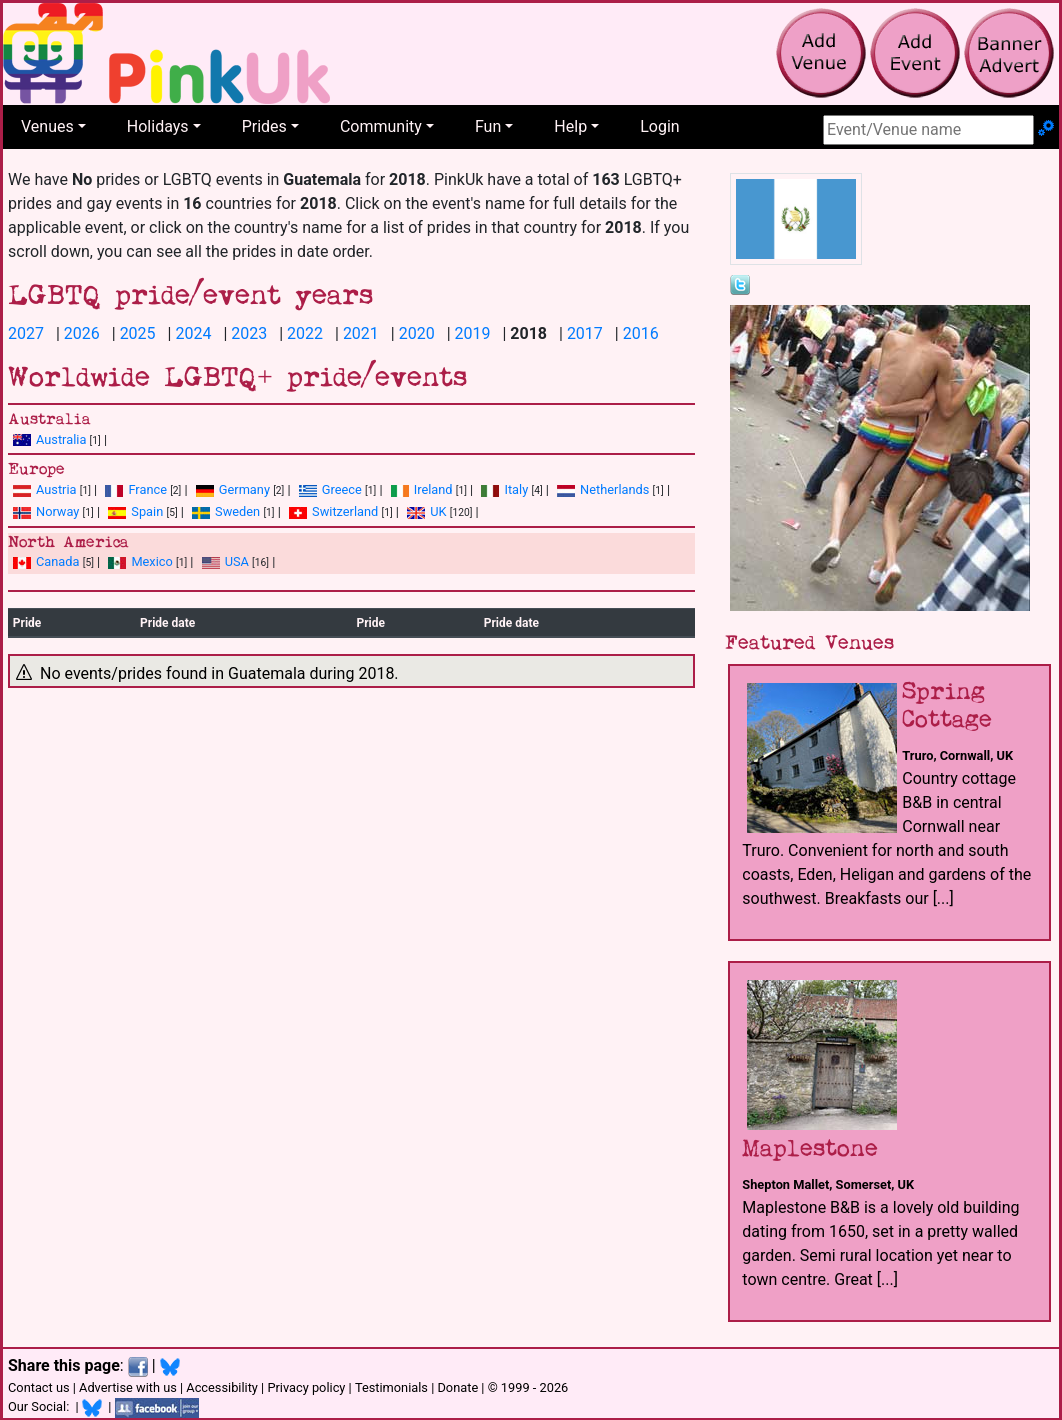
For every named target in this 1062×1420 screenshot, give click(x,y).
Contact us (39, 1387)
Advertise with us (128, 1387)
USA (225, 561)
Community (381, 126)
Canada (46, 561)
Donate (457, 1387)
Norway (46, 511)
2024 (193, 333)
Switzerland (333, 511)
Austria (45, 489)
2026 (82, 333)
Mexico (140, 561)
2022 (305, 333)
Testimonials (391, 1387)
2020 (417, 333)
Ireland (422, 489)
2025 (138, 333)
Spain (135, 511)
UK (426, 511)
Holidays (158, 126)
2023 (249, 333)
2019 (473, 333)
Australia (49, 439)
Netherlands (603, 489)
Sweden (226, 511)
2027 (26, 333)
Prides (264, 126)
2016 (641, 333)
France (136, 489)
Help (570, 126)
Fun (488, 126)
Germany (233, 489)
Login (659, 126)
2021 (361, 333)
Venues (47, 126)
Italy (504, 489)
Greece (330, 489)
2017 (585, 333)
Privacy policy (306, 1387)
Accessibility (222, 1387)
